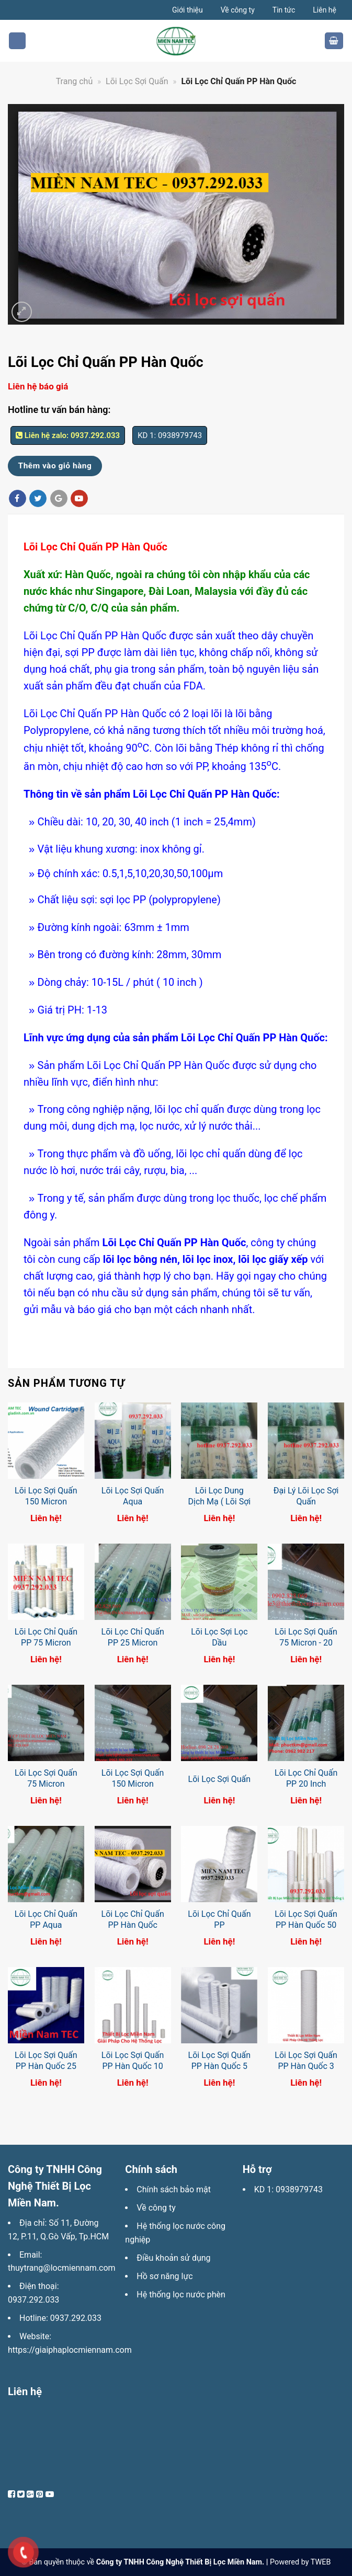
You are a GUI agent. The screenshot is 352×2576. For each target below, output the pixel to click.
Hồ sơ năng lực (164, 2276)
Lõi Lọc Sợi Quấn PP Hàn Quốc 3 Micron (306, 2066)
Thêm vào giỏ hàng (55, 465)
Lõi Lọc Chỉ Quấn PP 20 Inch (306, 1778)
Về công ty (238, 10)
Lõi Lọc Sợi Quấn (219, 1779)
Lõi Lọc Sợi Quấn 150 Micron (46, 1496)
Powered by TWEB (300, 2562)
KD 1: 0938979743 (288, 2189)
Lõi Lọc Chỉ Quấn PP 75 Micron (46, 1637)
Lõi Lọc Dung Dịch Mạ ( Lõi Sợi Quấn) (219, 1501)
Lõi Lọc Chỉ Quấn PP (219, 1919)
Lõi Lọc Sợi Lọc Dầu (219, 1637)
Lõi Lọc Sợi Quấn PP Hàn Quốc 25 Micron (46, 2066)
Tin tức (284, 10)
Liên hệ (324, 10)
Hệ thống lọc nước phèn (181, 2294)
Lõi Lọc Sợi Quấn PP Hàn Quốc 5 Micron (219, 2066)
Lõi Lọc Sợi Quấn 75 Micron (46, 1778)
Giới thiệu (187, 10)
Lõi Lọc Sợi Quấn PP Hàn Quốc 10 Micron (132, 2066)
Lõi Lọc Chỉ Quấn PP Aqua (46, 1919)
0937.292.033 (33, 2300)
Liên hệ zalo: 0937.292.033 (68, 435)
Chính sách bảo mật (174, 2189)
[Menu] (17, 41)
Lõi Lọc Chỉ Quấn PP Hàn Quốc (132, 1919)
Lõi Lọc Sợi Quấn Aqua (132, 1496)
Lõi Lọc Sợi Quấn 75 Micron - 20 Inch (306, 1643)
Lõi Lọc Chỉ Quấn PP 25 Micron (132, 1637)
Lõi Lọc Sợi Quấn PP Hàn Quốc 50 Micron (306, 1925)
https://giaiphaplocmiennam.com (70, 2350)
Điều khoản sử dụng (173, 2258)
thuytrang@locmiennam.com (62, 2268)
